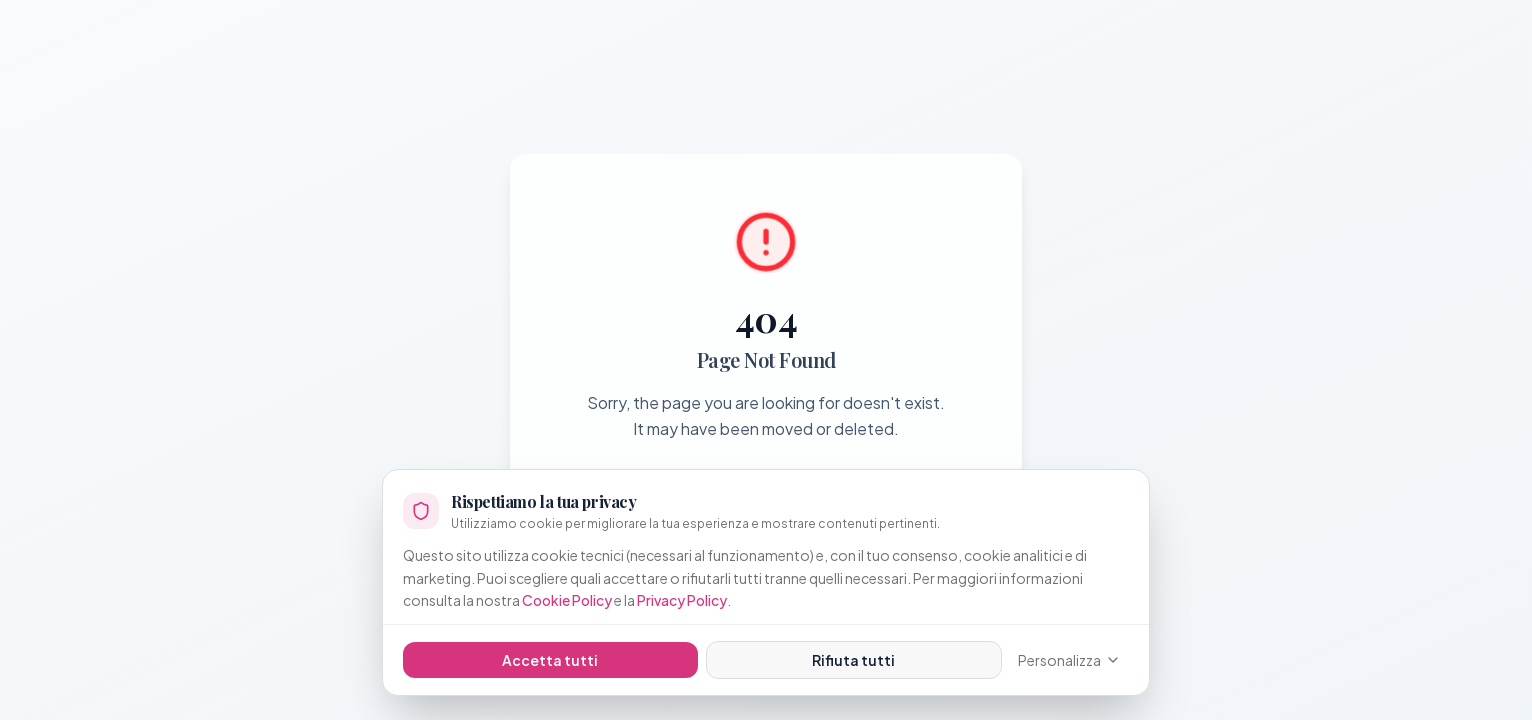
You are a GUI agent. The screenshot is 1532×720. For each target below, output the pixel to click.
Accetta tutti (550, 660)
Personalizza (1069, 660)
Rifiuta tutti (853, 660)
